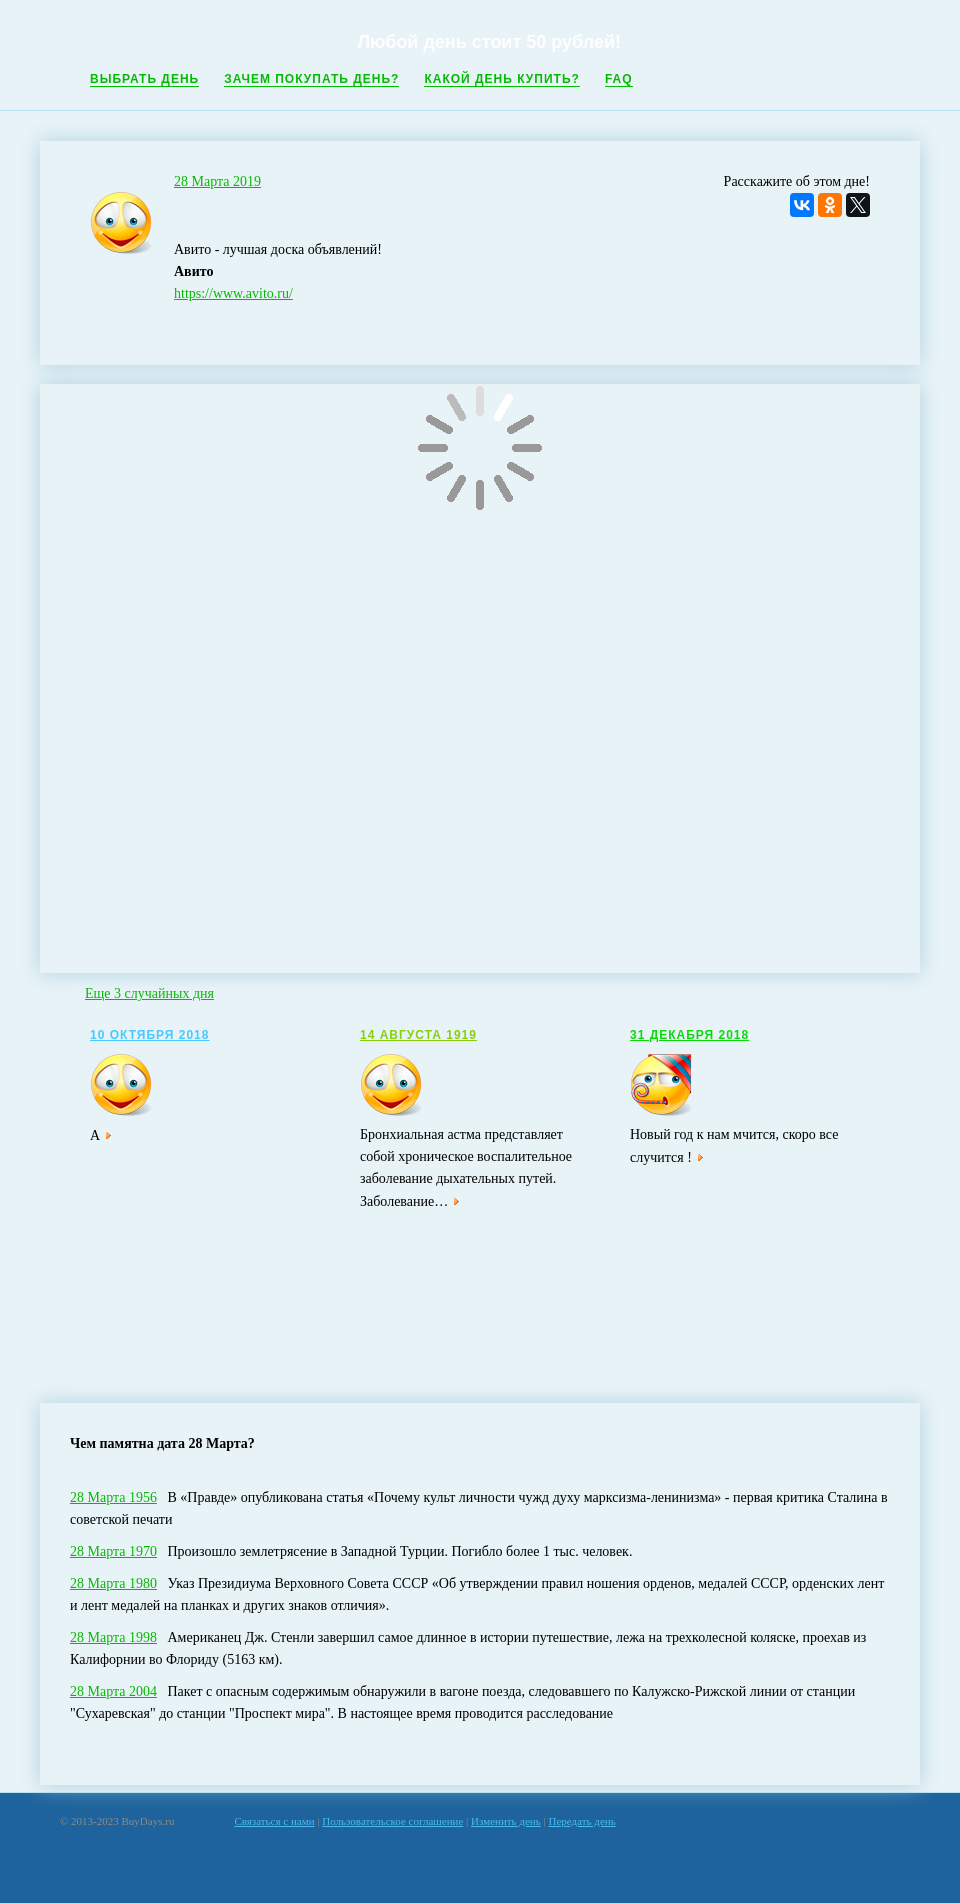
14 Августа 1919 (418, 1035)
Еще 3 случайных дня (149, 993)
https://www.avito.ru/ (233, 293)
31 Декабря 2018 (689, 1035)
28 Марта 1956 (113, 1497)
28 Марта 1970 (113, 1551)
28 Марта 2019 (217, 181)
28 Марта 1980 (113, 1583)
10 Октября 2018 (149, 1035)
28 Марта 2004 (113, 1691)
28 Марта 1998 (113, 1637)
